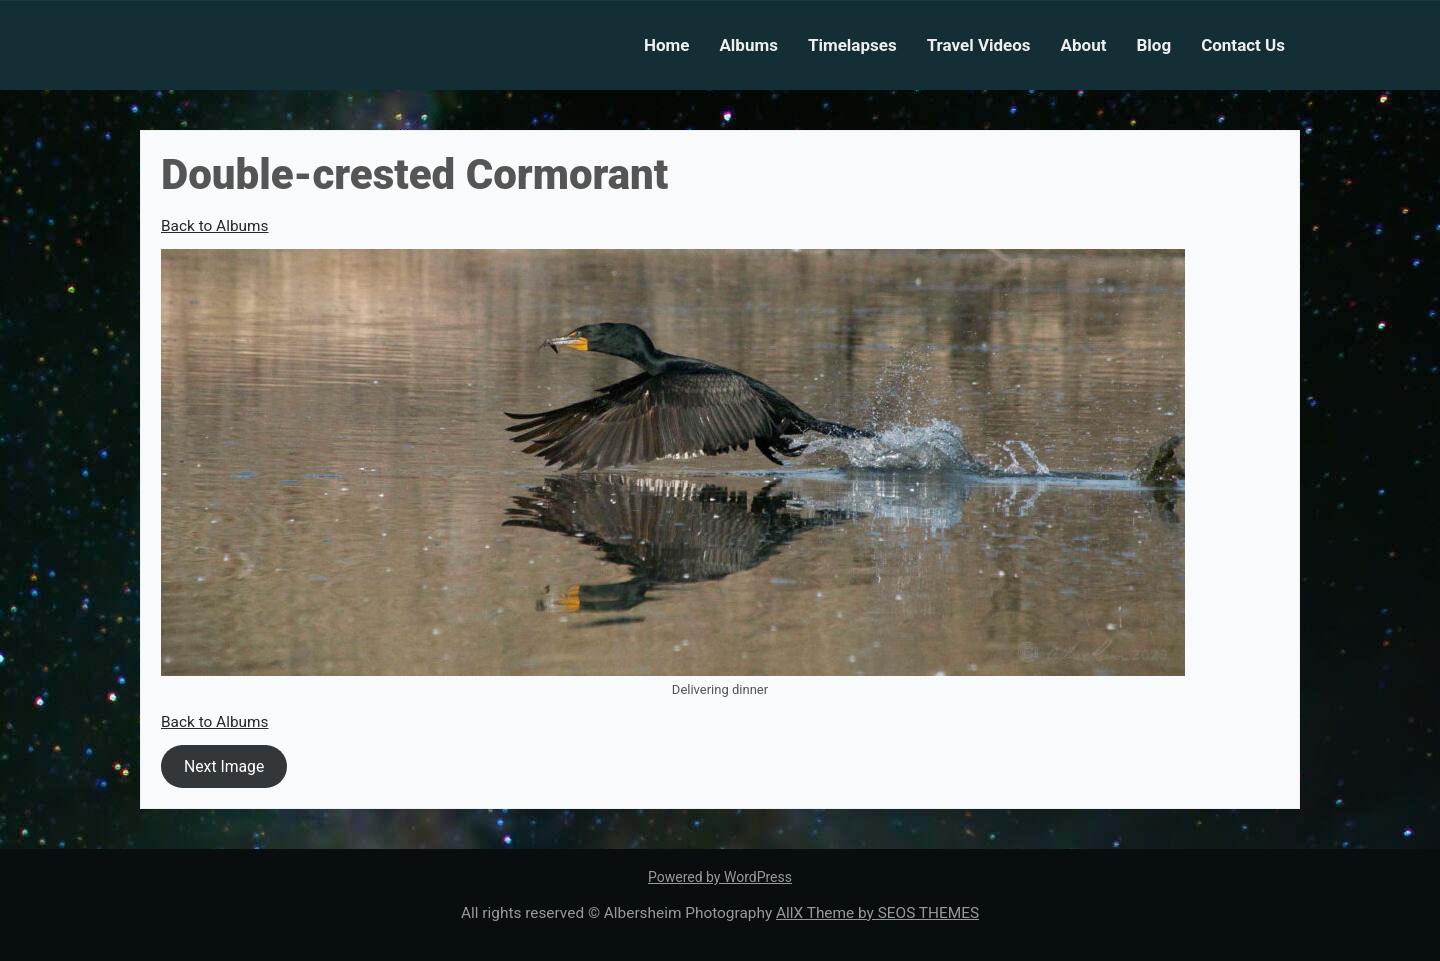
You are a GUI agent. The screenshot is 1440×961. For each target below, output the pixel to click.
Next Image (224, 766)
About (1084, 45)
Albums (748, 45)
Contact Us (1243, 45)
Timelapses (852, 45)
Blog (1153, 45)
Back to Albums (214, 226)
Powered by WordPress (720, 877)
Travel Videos (979, 45)
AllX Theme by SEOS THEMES (877, 913)
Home (667, 45)
